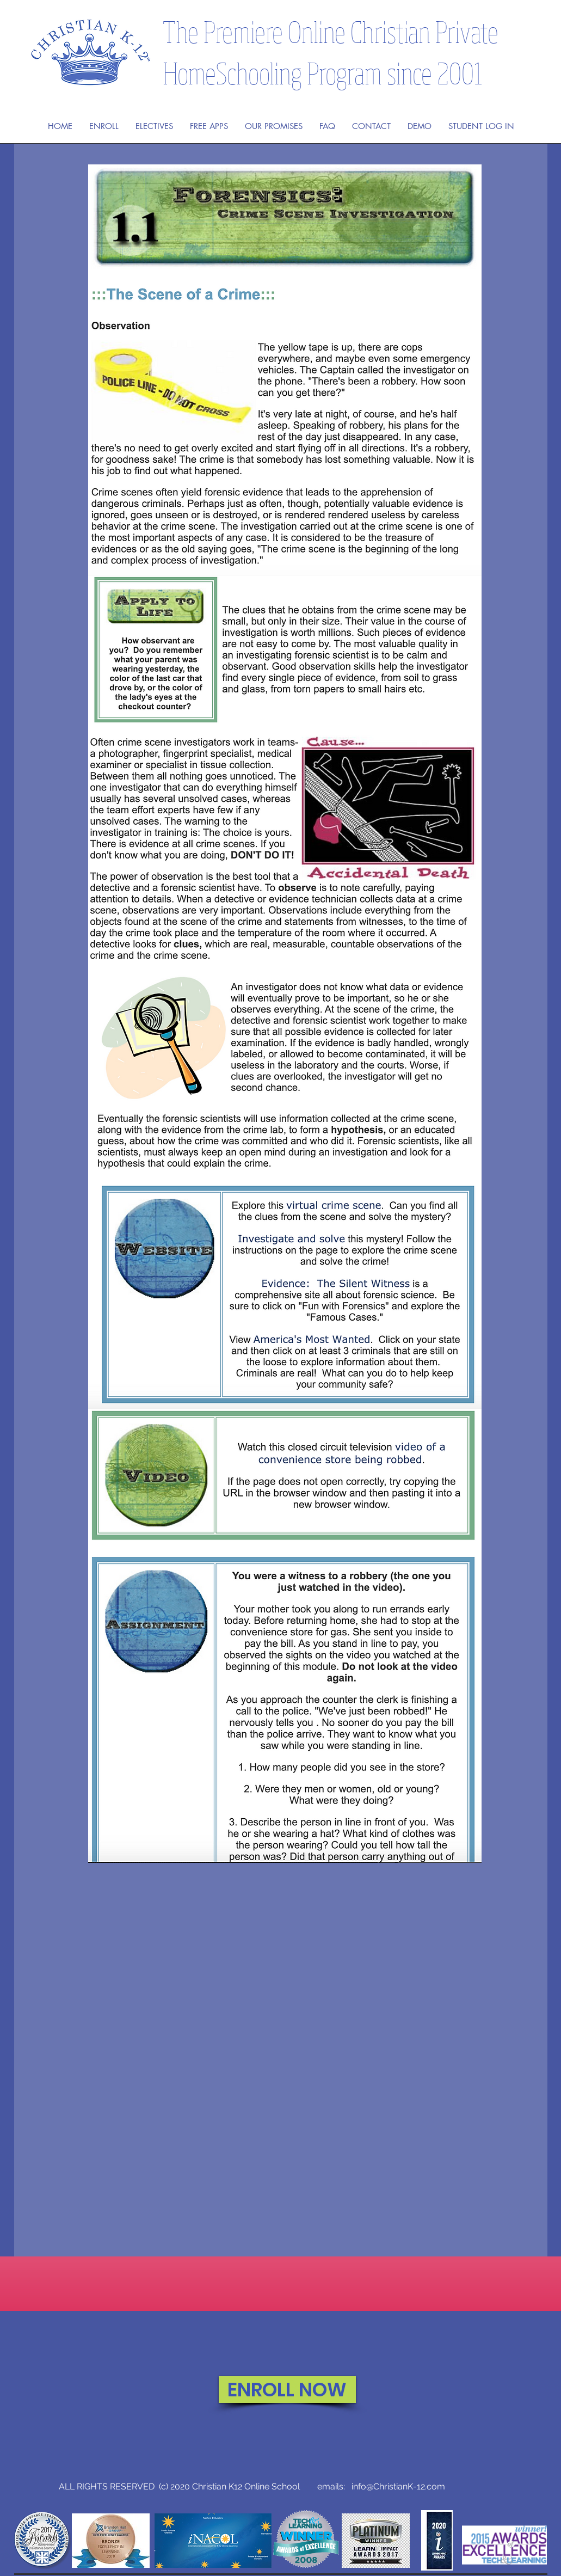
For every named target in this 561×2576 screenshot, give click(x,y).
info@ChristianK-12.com (398, 2486)
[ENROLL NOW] (287, 2389)
